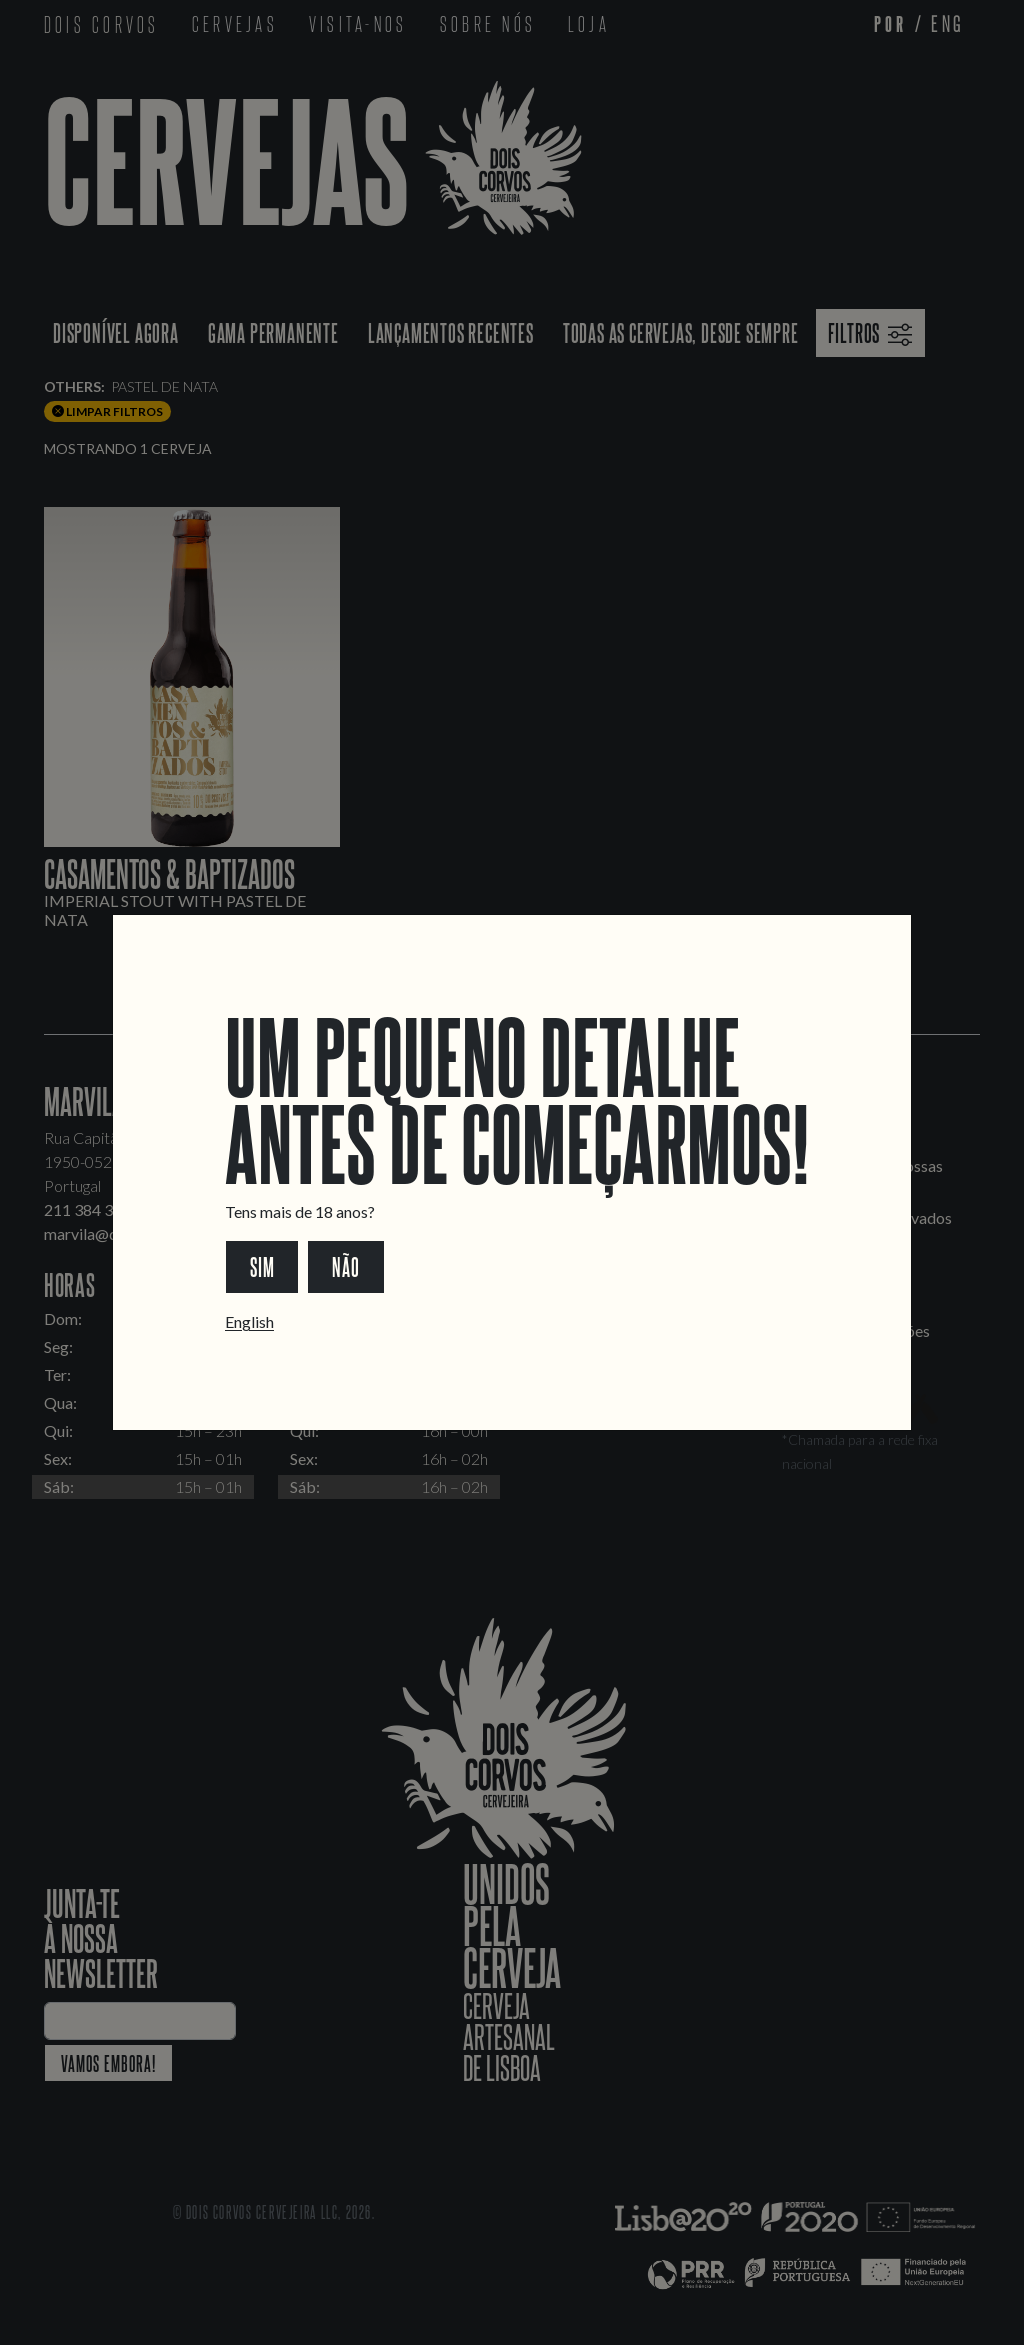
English (249, 1321)
